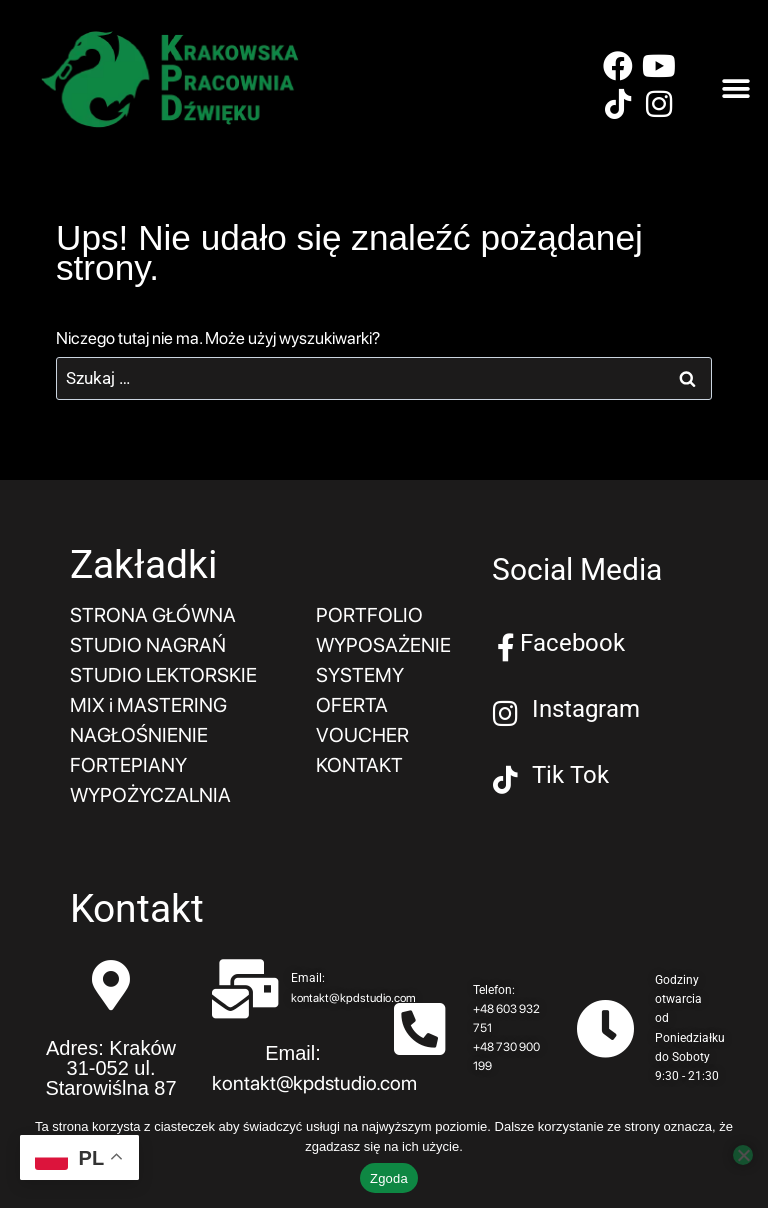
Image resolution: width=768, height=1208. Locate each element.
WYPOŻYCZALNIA (150, 795)
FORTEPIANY (128, 765)
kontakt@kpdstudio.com (353, 998)
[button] (735, 89)
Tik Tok (570, 775)
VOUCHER (362, 735)
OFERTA (352, 705)
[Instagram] (506, 714)
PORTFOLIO (369, 615)
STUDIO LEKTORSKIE (163, 675)
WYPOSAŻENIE (383, 645)
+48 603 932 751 (506, 1018)
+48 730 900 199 (506, 1056)
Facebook (572, 643)
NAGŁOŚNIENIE (139, 735)
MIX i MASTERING (148, 705)
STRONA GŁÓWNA (153, 615)
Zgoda (389, 1178)
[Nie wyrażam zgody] (743, 1155)
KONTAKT (359, 765)
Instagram (586, 709)
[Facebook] (506, 648)
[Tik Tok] (506, 780)
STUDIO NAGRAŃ (148, 645)
